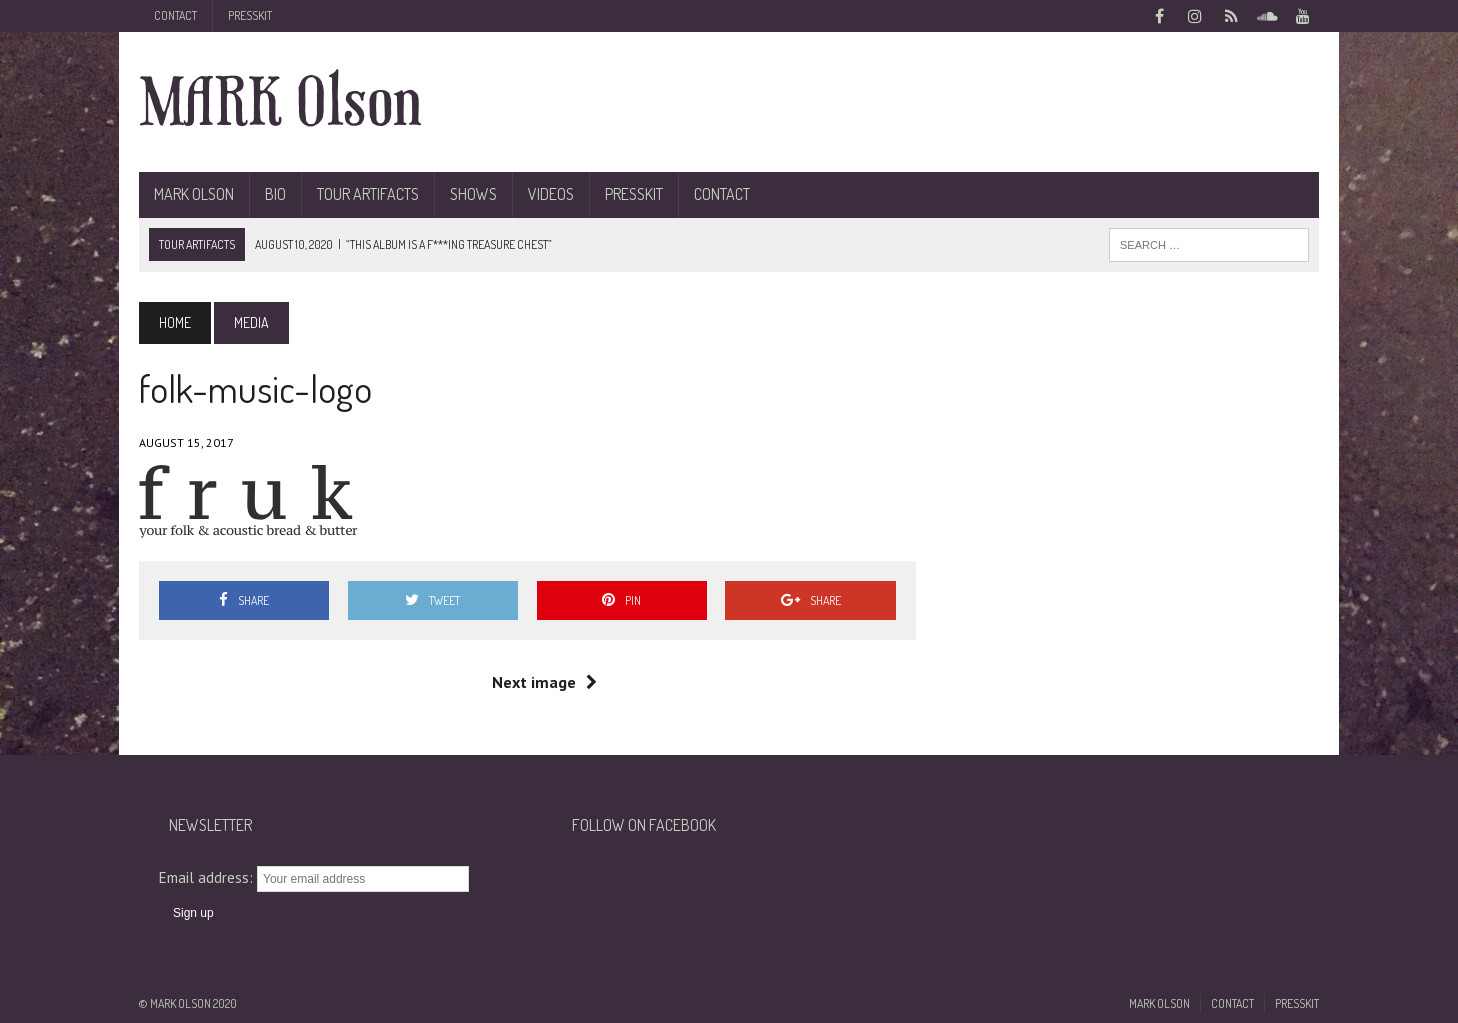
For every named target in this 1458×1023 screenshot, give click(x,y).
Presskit (250, 15)
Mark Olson (194, 194)
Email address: (208, 877)
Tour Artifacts (368, 194)
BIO (275, 194)
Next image (544, 682)
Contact (175, 15)
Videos (551, 194)
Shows (473, 194)
